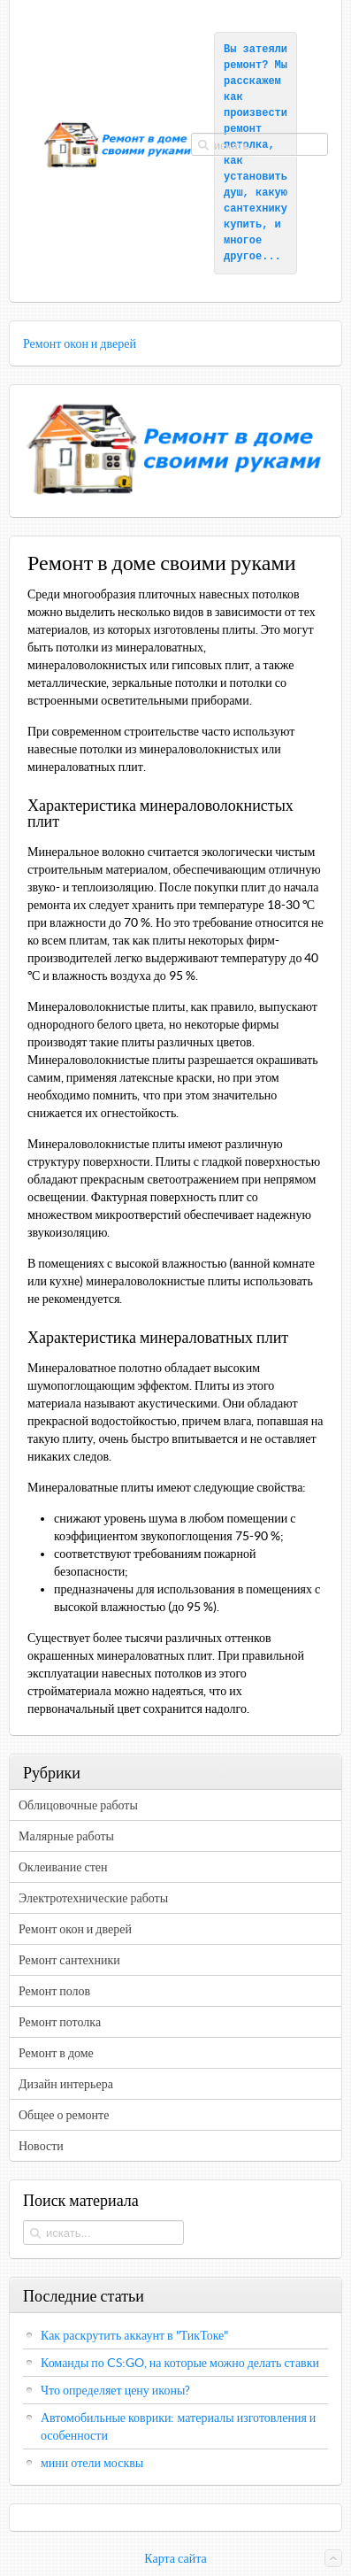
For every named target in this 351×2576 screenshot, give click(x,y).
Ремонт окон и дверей (79, 343)
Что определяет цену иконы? (115, 2390)
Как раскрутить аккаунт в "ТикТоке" (135, 2335)
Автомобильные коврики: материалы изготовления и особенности (178, 2426)
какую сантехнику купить (259, 209)
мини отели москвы (92, 2463)
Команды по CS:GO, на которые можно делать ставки (180, 2363)
